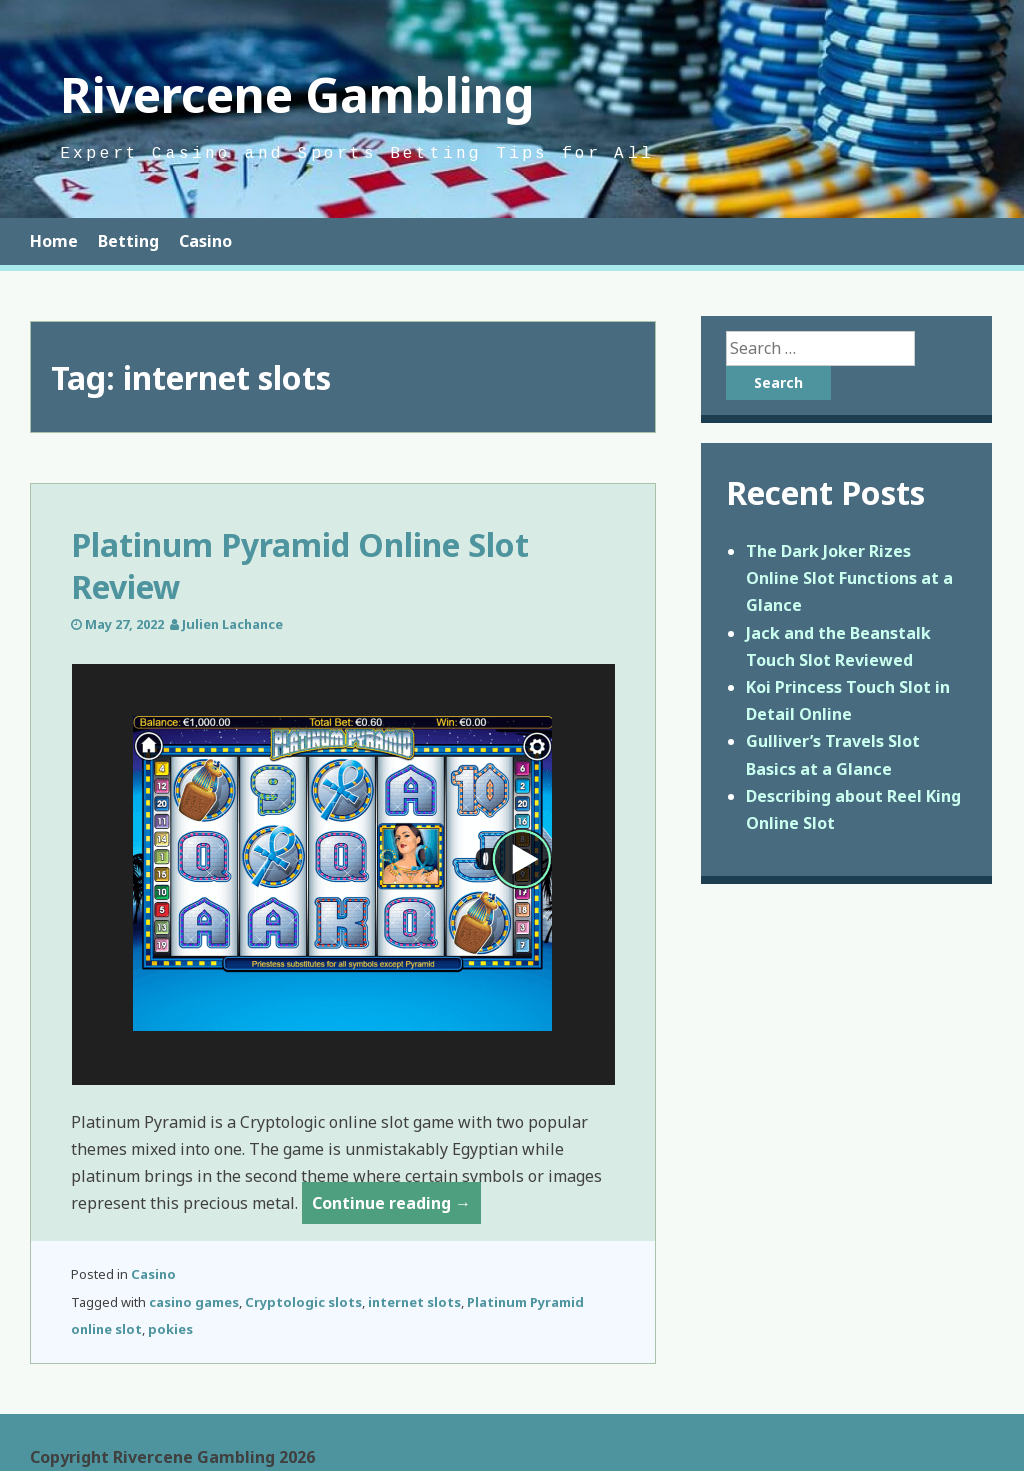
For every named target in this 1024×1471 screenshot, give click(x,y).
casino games (194, 1302)
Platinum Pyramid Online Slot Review (300, 565)
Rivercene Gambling (297, 94)
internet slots (414, 1302)
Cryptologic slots (303, 1302)
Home (54, 241)
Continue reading (396, 1206)
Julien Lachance (232, 624)
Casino (205, 241)
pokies (170, 1329)
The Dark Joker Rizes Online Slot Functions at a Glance (849, 578)
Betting (128, 241)
